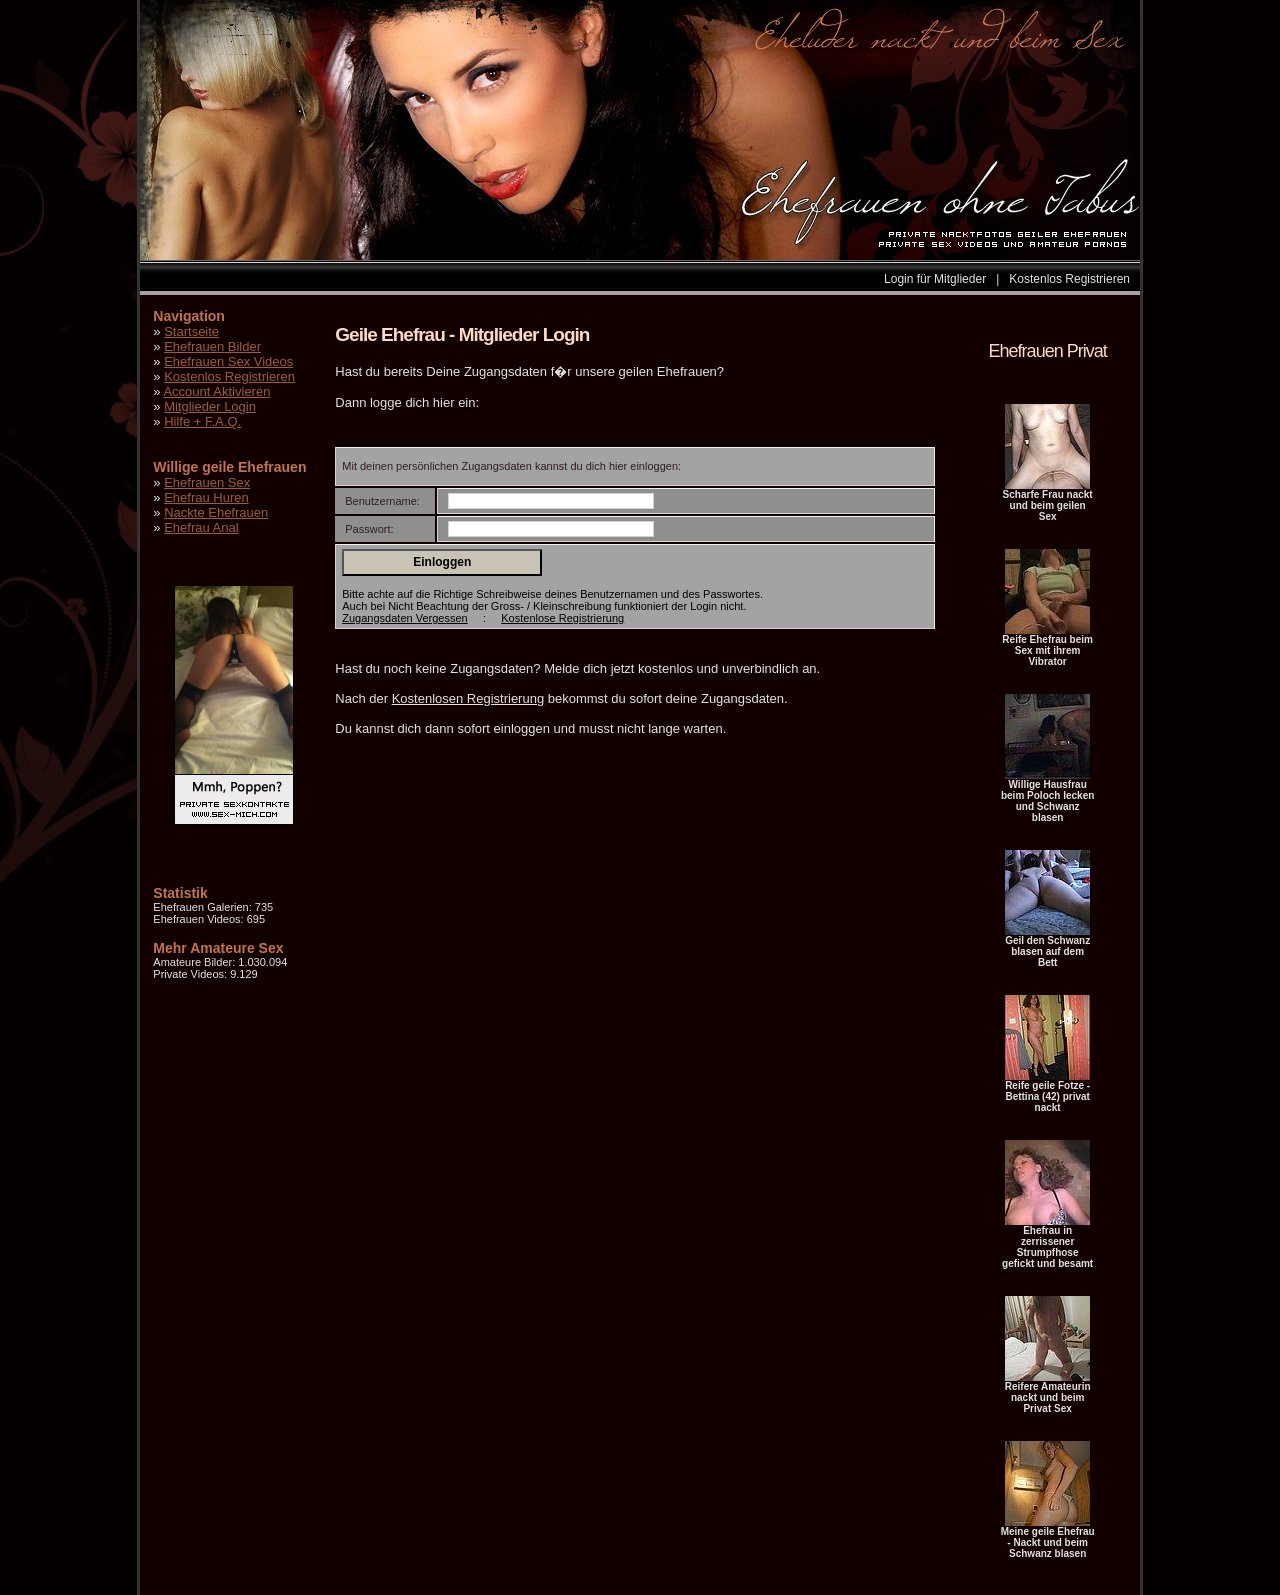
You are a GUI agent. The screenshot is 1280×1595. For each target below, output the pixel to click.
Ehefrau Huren (206, 497)
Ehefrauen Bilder (212, 346)
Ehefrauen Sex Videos (228, 361)
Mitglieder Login (210, 406)
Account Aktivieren (216, 391)
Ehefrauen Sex (207, 482)
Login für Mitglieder (935, 279)
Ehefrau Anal (201, 527)
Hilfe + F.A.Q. (202, 421)
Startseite (191, 331)
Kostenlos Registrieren (1069, 279)
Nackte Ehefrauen (216, 512)
